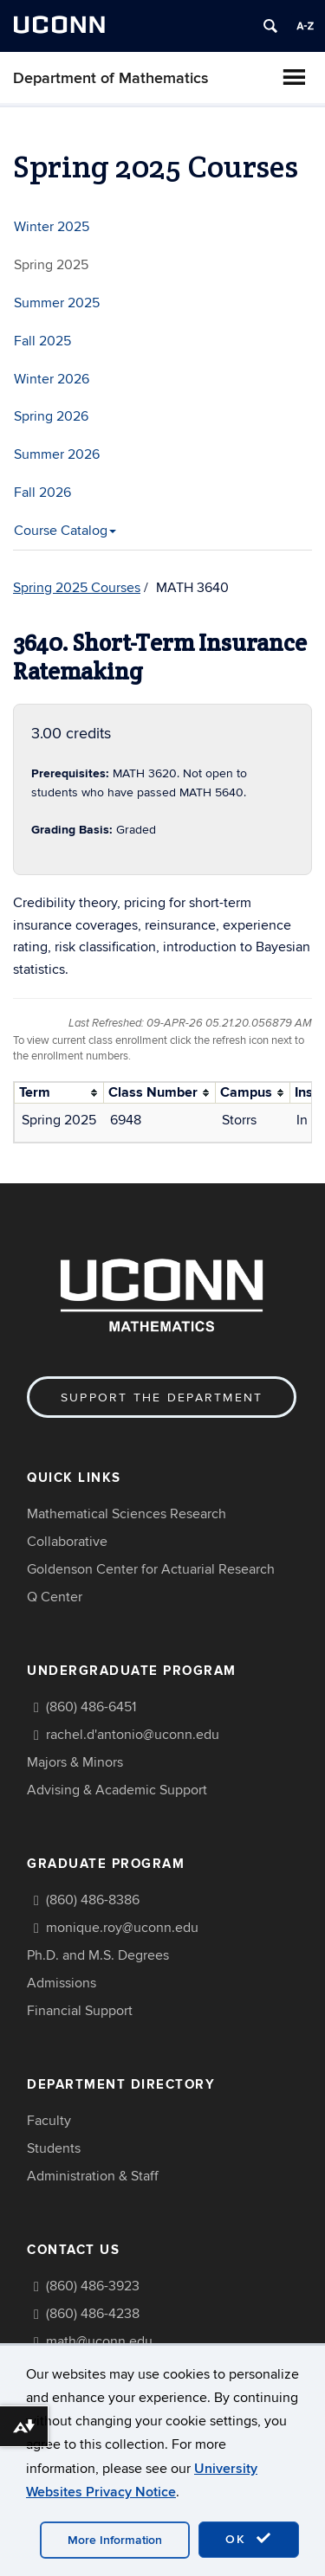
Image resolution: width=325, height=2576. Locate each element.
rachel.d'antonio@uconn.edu (132, 1734)
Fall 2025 (42, 341)
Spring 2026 (51, 416)
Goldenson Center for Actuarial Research (151, 1569)
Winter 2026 (51, 379)
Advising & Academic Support (117, 1790)
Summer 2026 (57, 454)
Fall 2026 (42, 492)
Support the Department (162, 1397)
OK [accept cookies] (248, 2539)
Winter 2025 (51, 226)
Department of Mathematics (111, 78)
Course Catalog (65, 530)
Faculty (49, 2120)
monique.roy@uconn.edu (122, 1927)
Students (54, 2148)
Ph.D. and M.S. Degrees (98, 1955)
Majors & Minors (75, 1762)
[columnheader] (59, 1093)
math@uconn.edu (99, 2341)
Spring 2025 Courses (76, 587)
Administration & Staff (93, 2176)
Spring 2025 (51, 265)
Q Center (54, 1597)
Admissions (61, 1983)
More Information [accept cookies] (115, 2540)
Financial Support (80, 2010)
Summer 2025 (57, 303)
